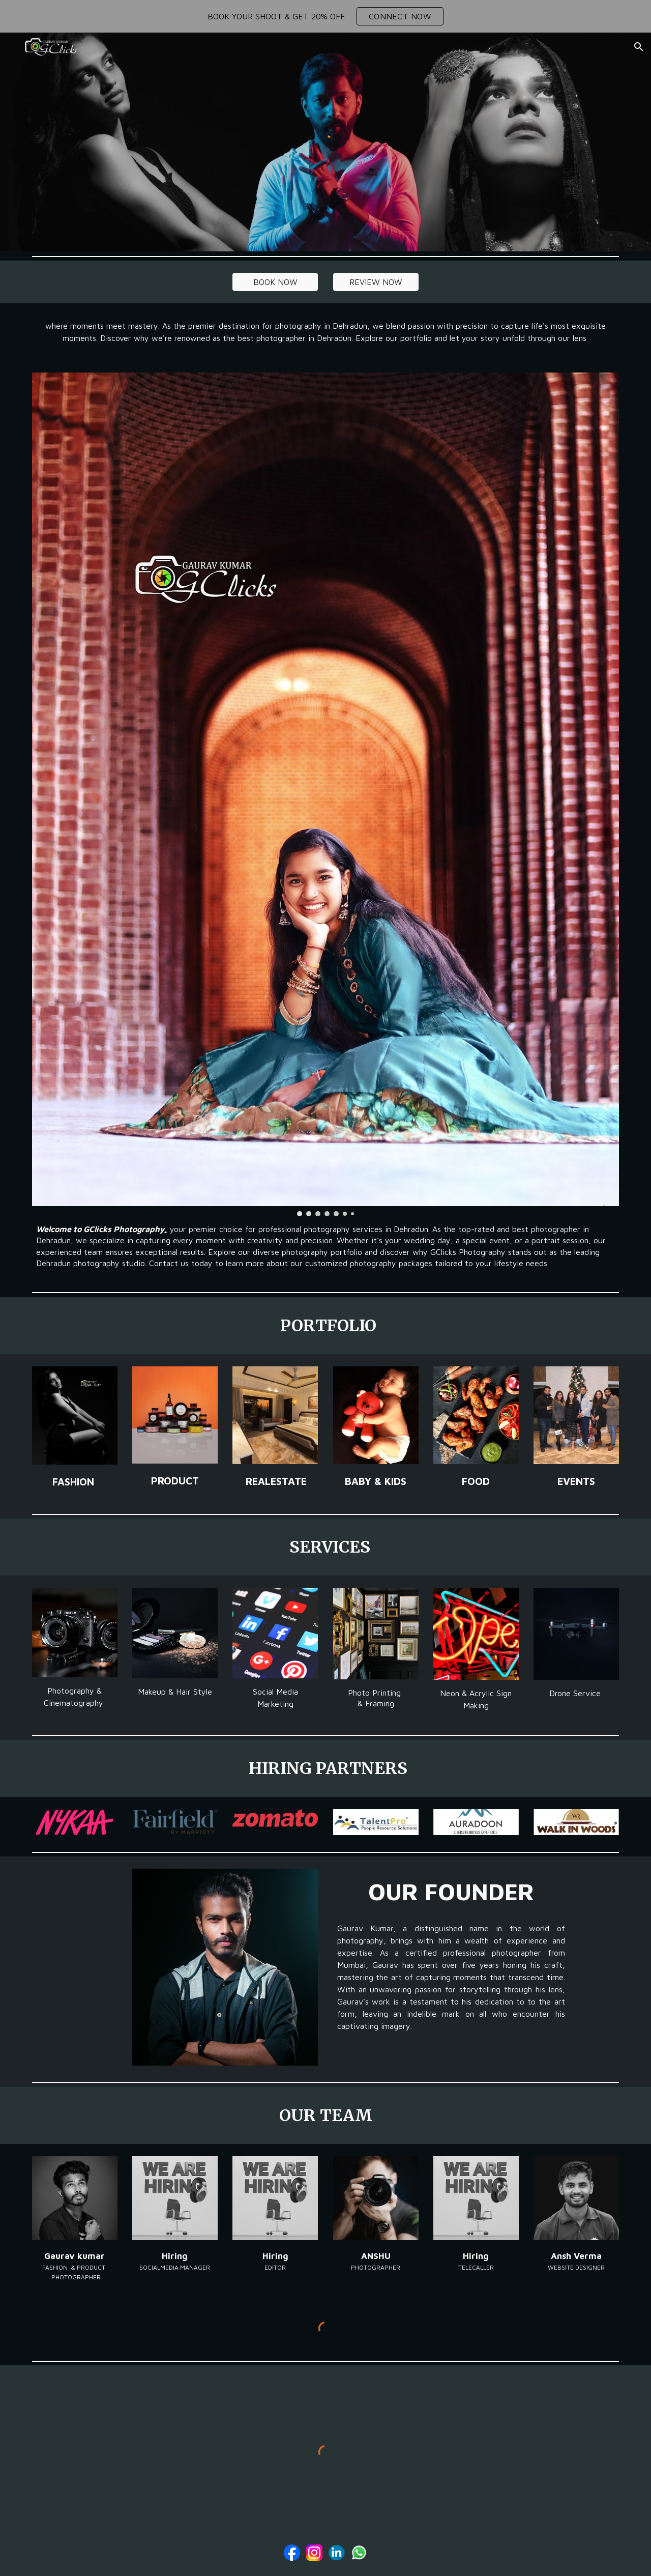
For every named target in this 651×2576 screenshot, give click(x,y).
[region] (325, 16)
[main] (325, 332)
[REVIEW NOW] (376, 282)
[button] (639, 47)
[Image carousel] (325, 794)
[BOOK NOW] (275, 282)
